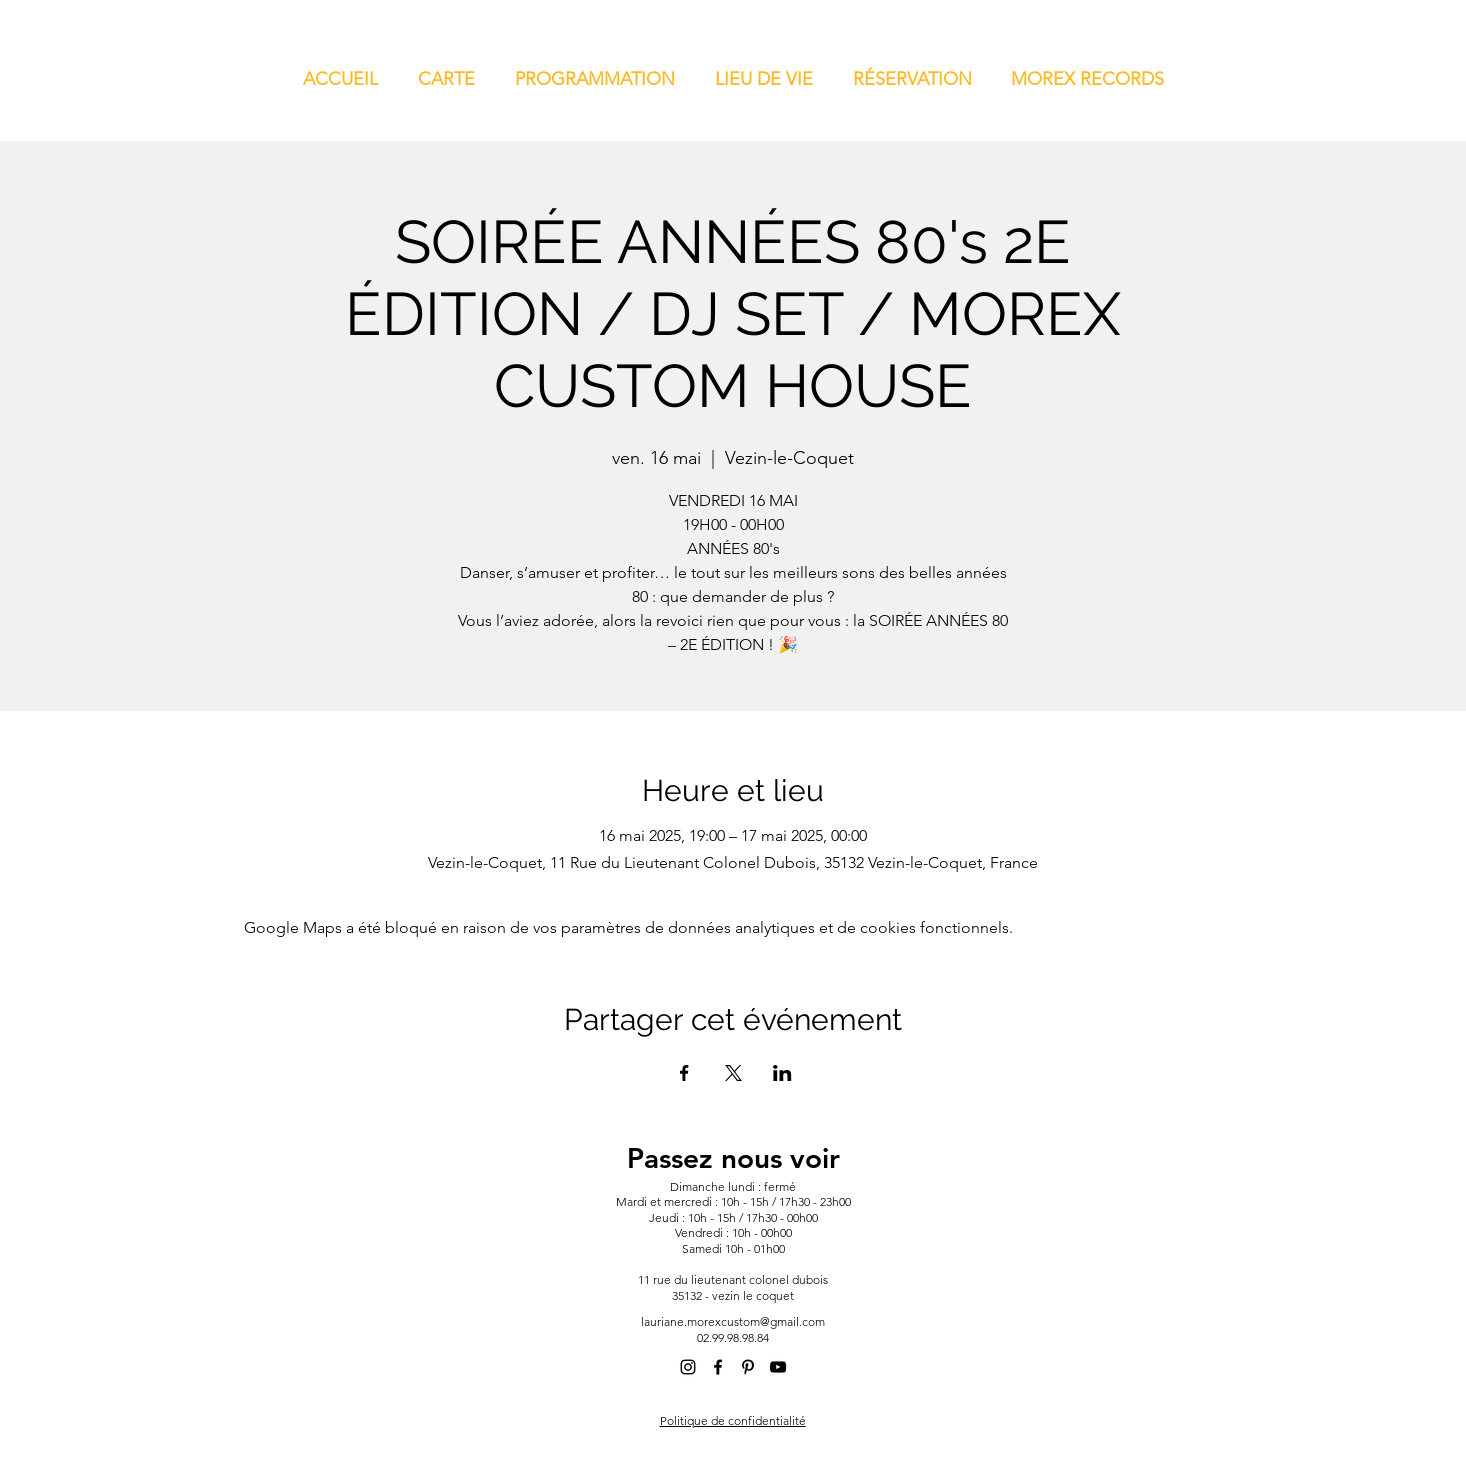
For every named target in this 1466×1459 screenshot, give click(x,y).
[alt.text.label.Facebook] (718, 1367)
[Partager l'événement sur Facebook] (684, 1073)
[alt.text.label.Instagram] (688, 1367)
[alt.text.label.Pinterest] (748, 1367)
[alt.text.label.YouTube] (778, 1367)
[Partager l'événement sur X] (733, 1073)
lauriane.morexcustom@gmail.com (733, 1321)
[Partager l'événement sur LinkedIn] (782, 1073)
